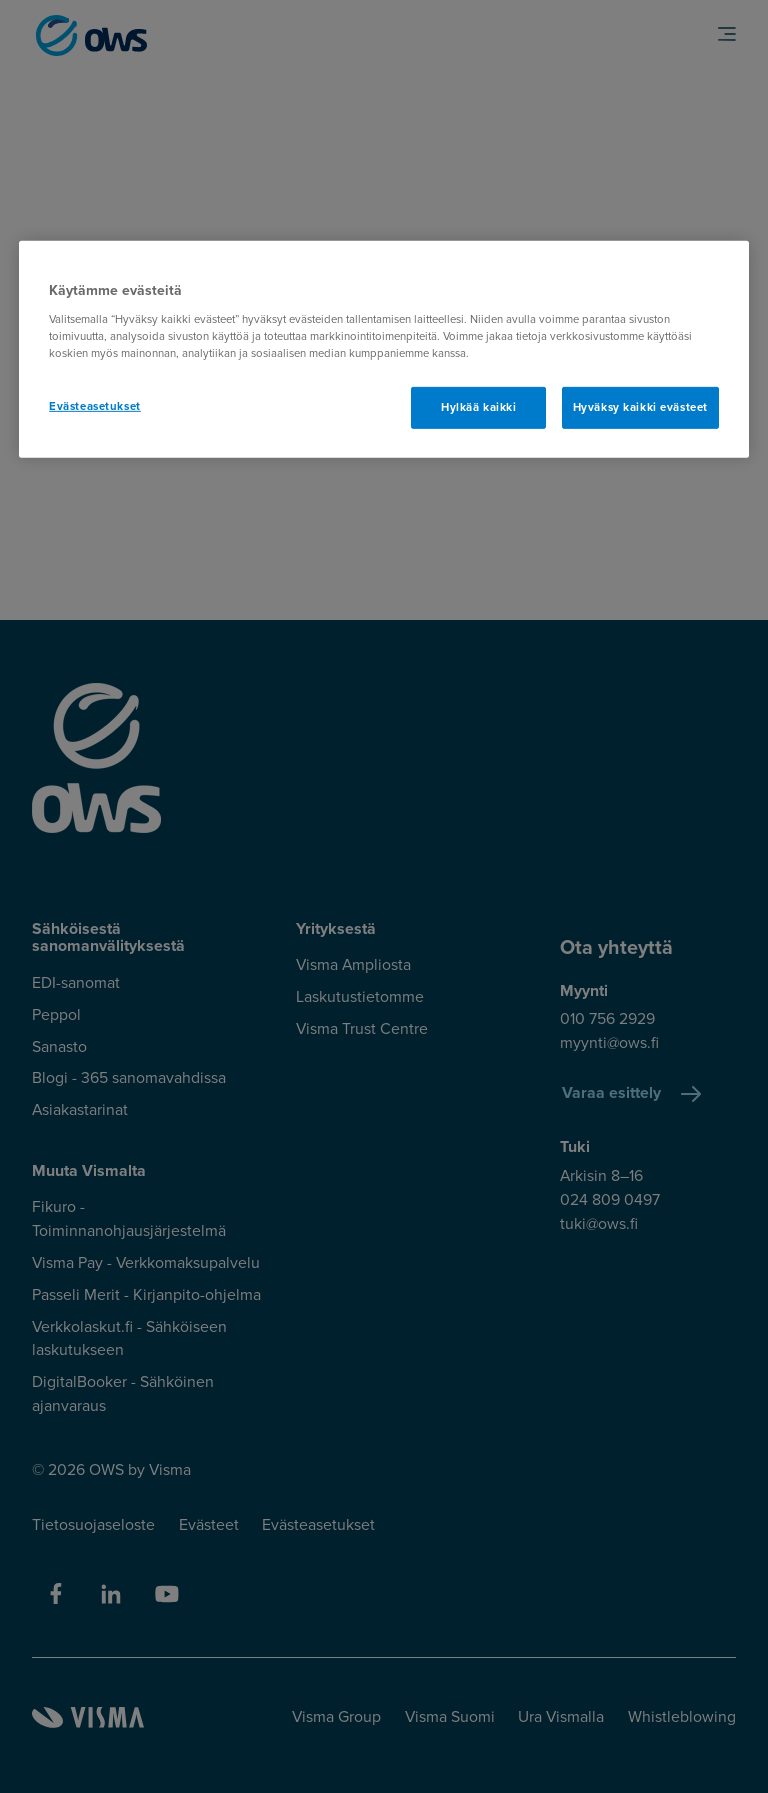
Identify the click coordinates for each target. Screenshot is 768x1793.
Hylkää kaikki (478, 407)
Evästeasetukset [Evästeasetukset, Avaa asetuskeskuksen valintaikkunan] (95, 406)
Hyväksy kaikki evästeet (640, 407)
